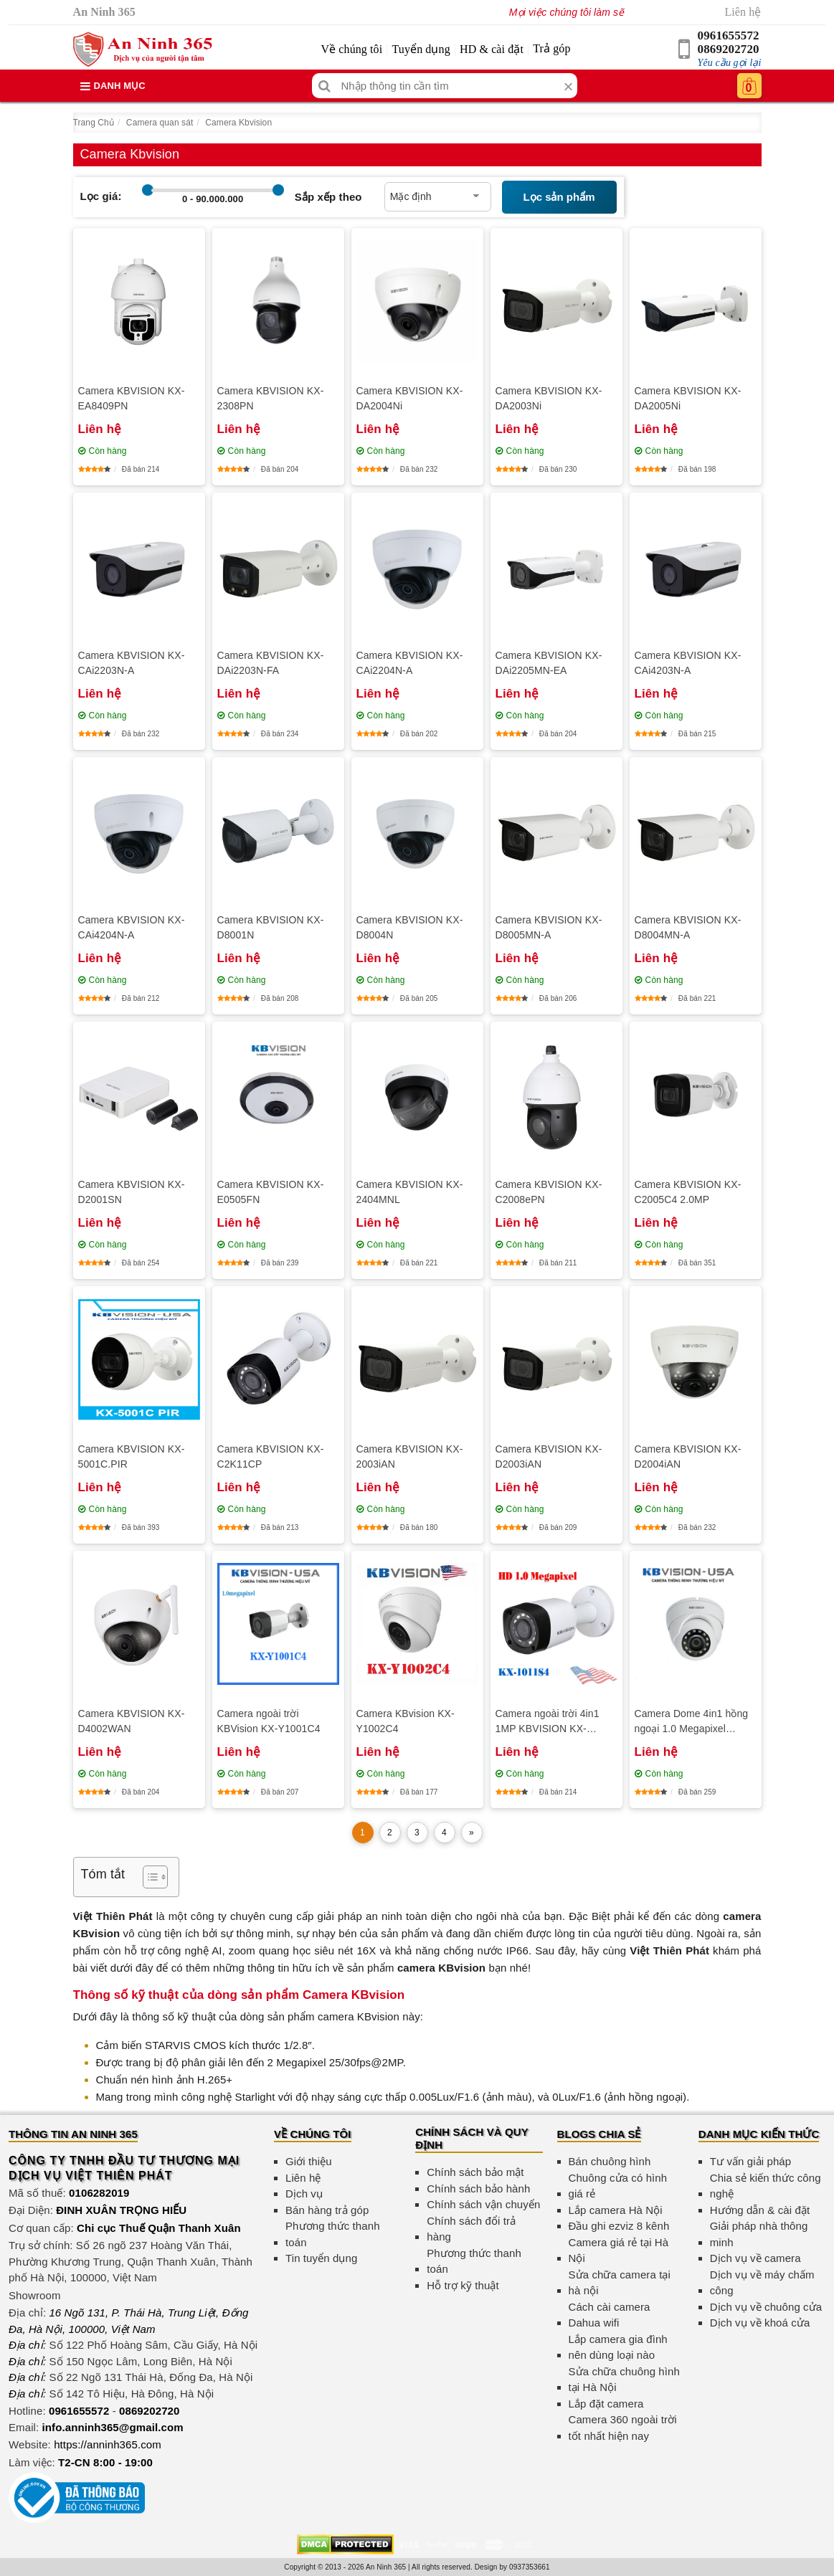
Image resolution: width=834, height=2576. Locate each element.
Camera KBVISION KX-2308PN (270, 398)
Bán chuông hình (610, 2161)
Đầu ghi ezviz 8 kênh (619, 2226)
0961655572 (728, 35)
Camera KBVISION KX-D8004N (409, 927)
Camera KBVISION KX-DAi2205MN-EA (549, 663)
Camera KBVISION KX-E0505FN (270, 1192)
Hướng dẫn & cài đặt (760, 2210)
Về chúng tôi (351, 49)
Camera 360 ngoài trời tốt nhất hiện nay (623, 2427)
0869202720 (728, 49)
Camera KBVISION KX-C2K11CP (270, 1456)
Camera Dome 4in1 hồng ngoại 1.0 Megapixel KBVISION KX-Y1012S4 (692, 1722)
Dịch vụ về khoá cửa (760, 2322)
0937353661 (529, 2567)
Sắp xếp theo (328, 197)
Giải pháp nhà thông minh (759, 2234)
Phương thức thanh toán (332, 2234)
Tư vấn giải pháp (750, 2161)
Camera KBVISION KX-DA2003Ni (549, 398)
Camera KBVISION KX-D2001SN (131, 1192)
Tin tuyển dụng (321, 2258)
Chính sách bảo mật (475, 2172)
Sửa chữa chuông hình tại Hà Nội (624, 2379)
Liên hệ (742, 12)
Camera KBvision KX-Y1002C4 (405, 1721)
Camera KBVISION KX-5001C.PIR (131, 1456)
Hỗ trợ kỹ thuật (463, 2285)
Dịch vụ (304, 2193)
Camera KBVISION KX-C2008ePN (549, 1192)
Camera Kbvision (238, 123)
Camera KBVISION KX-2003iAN (409, 1456)
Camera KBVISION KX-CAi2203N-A (131, 663)
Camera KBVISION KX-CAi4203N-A (688, 663)
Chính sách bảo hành (478, 2188)
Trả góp (551, 48)
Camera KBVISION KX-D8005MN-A (549, 927)
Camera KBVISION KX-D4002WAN (131, 1721)
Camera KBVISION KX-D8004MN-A (688, 927)
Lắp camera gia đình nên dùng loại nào (618, 2347)
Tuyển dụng (421, 49)
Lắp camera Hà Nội (616, 2210)
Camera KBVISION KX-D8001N (270, 927)
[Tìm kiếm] (324, 85)
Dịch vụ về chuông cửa (766, 2307)
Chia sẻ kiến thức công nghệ (765, 2186)
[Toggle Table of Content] (148, 1877)
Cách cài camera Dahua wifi (609, 2315)
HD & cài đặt (491, 49)
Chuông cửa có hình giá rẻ (618, 2186)
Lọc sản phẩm (558, 197)
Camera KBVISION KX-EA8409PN (131, 398)
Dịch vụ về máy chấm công (762, 2282)
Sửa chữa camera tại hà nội (619, 2282)
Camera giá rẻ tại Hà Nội (619, 2250)
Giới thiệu (308, 2161)
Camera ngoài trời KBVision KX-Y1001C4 (269, 1721)
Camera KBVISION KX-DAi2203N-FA (270, 663)
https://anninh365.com (107, 2444)
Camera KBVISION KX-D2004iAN (688, 1456)
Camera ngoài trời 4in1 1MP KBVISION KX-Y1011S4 (548, 1722)
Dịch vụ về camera (755, 2258)
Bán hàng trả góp (327, 2210)
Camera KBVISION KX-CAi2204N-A (409, 663)
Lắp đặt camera (606, 2403)
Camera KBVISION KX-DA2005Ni (688, 398)
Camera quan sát (160, 123)
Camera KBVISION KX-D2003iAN (549, 1456)
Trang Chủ (93, 123)
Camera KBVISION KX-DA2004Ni (409, 398)
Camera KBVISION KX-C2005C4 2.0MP (688, 1192)
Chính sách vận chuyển (483, 2204)
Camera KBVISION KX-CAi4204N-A (131, 927)
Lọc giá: (101, 196)
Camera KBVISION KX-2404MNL (409, 1192)
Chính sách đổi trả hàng (471, 2229)
